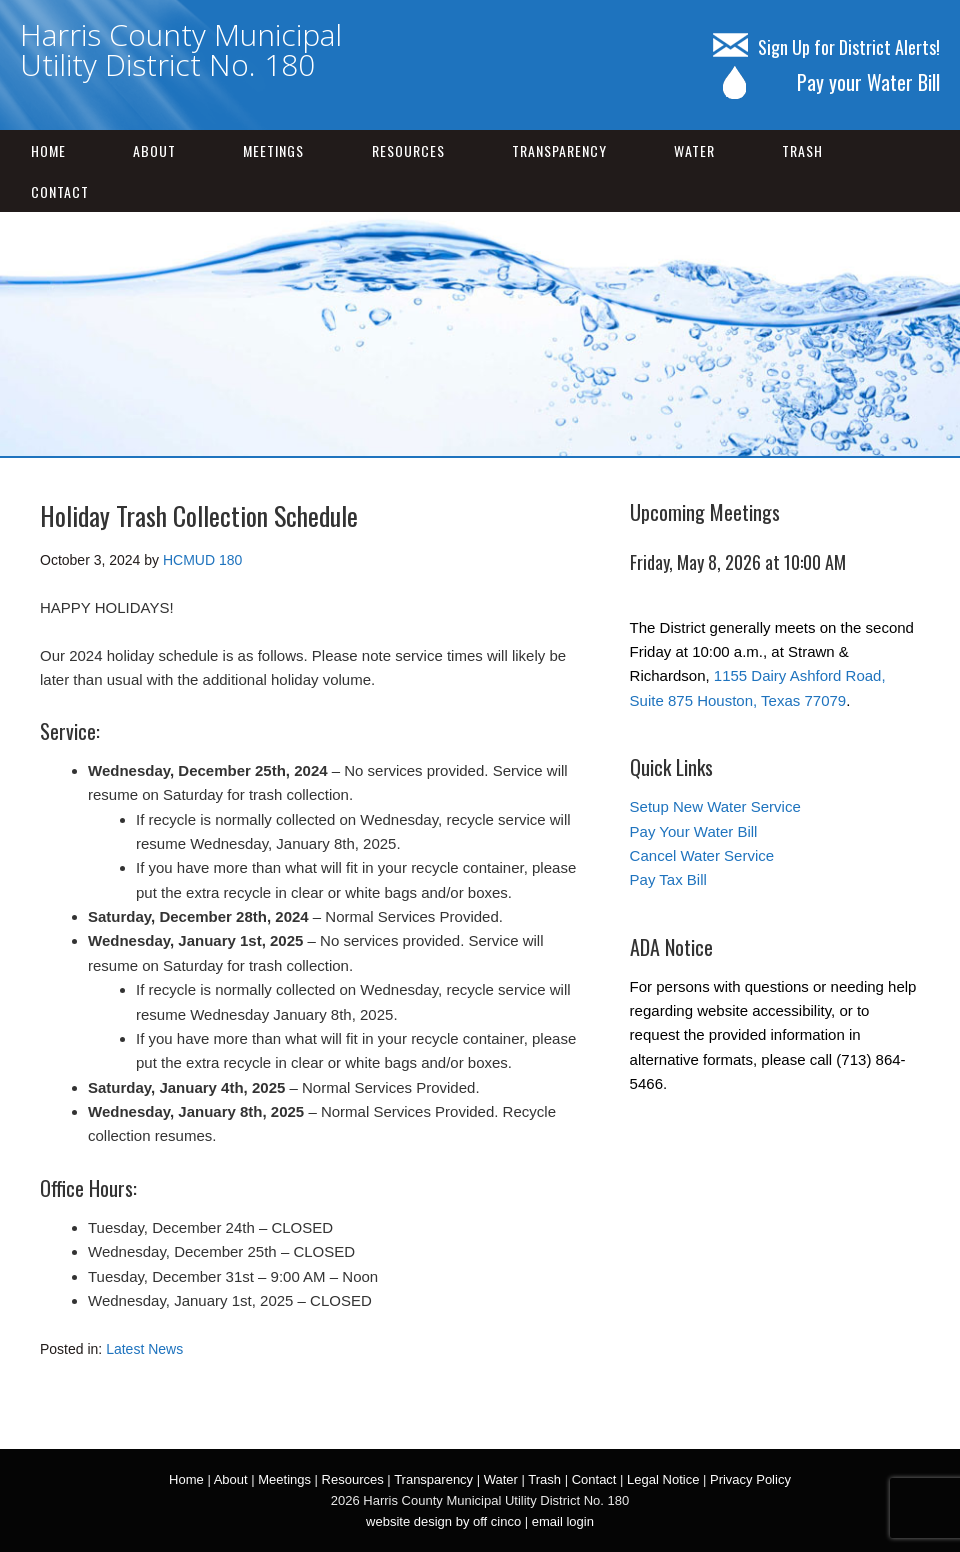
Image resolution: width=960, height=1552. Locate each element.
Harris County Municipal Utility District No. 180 (181, 49)
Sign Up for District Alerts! (826, 47)
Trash (802, 150)
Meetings (273, 150)
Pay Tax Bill (668, 879)
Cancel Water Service (702, 855)
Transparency (559, 150)
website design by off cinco (443, 1521)
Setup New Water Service (715, 806)
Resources (408, 150)
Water (694, 150)
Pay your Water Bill (826, 82)
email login (563, 1521)
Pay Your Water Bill (694, 831)
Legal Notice (663, 1479)
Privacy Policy (750, 1479)
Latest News (144, 1349)
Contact (60, 191)
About (154, 150)
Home (48, 150)
